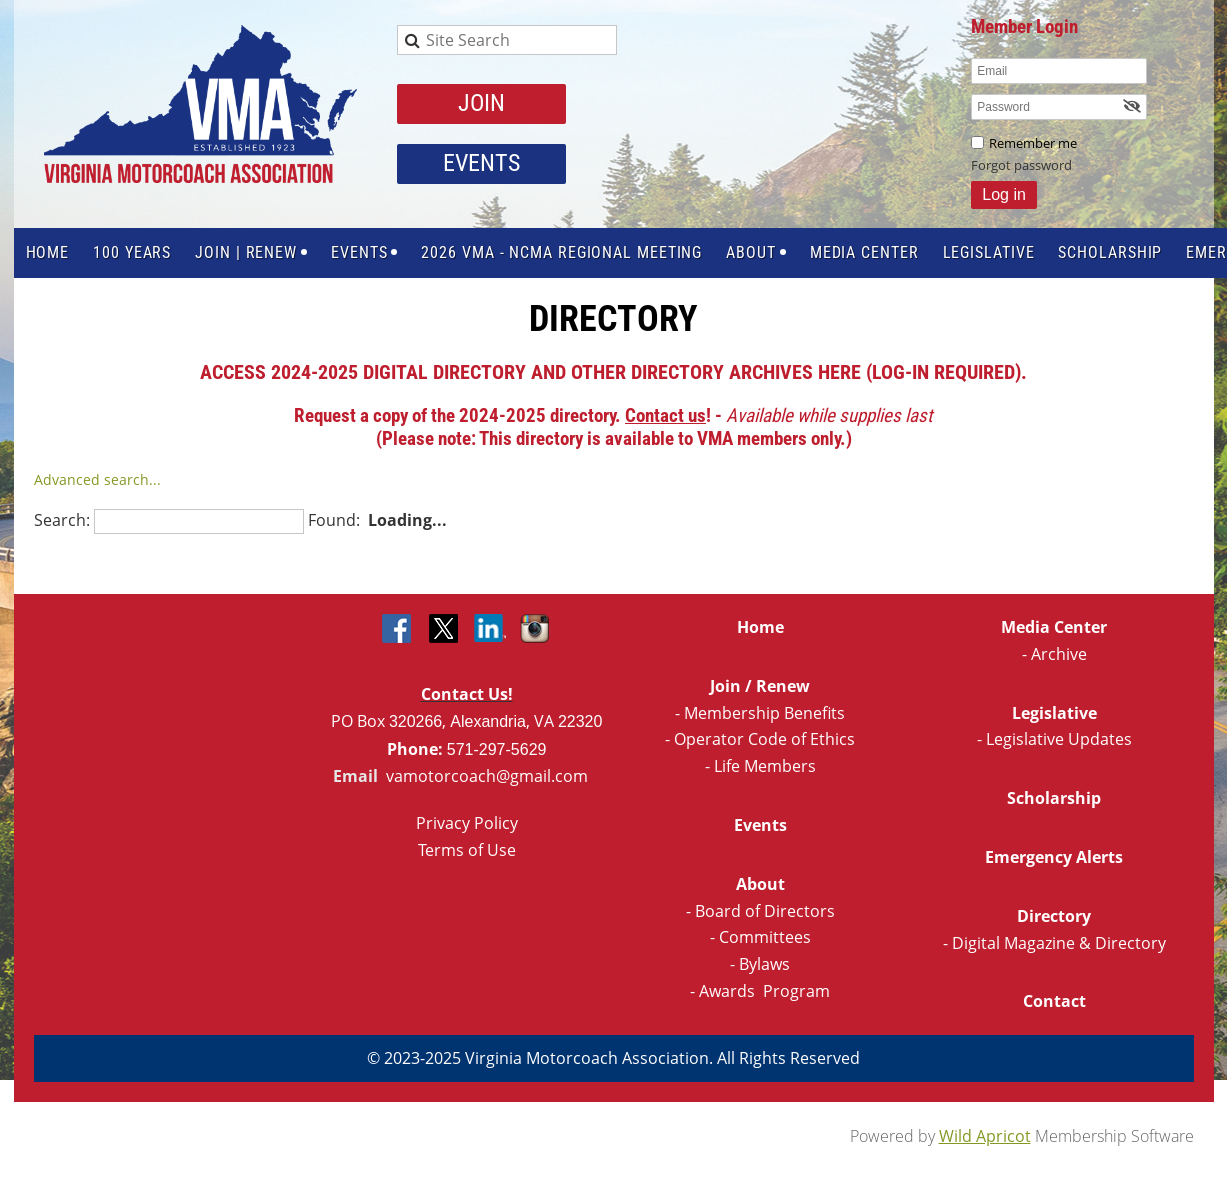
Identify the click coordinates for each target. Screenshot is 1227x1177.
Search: (62, 520)
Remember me (1033, 143)
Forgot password (1021, 165)
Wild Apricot (985, 1136)
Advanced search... (97, 479)
